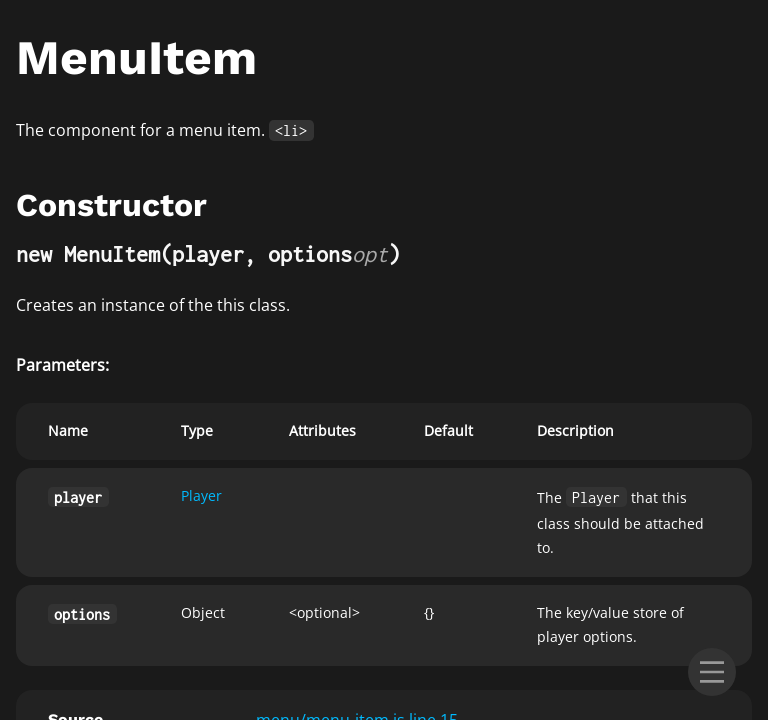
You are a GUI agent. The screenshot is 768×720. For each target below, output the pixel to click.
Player (201, 495)
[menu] (712, 672)
